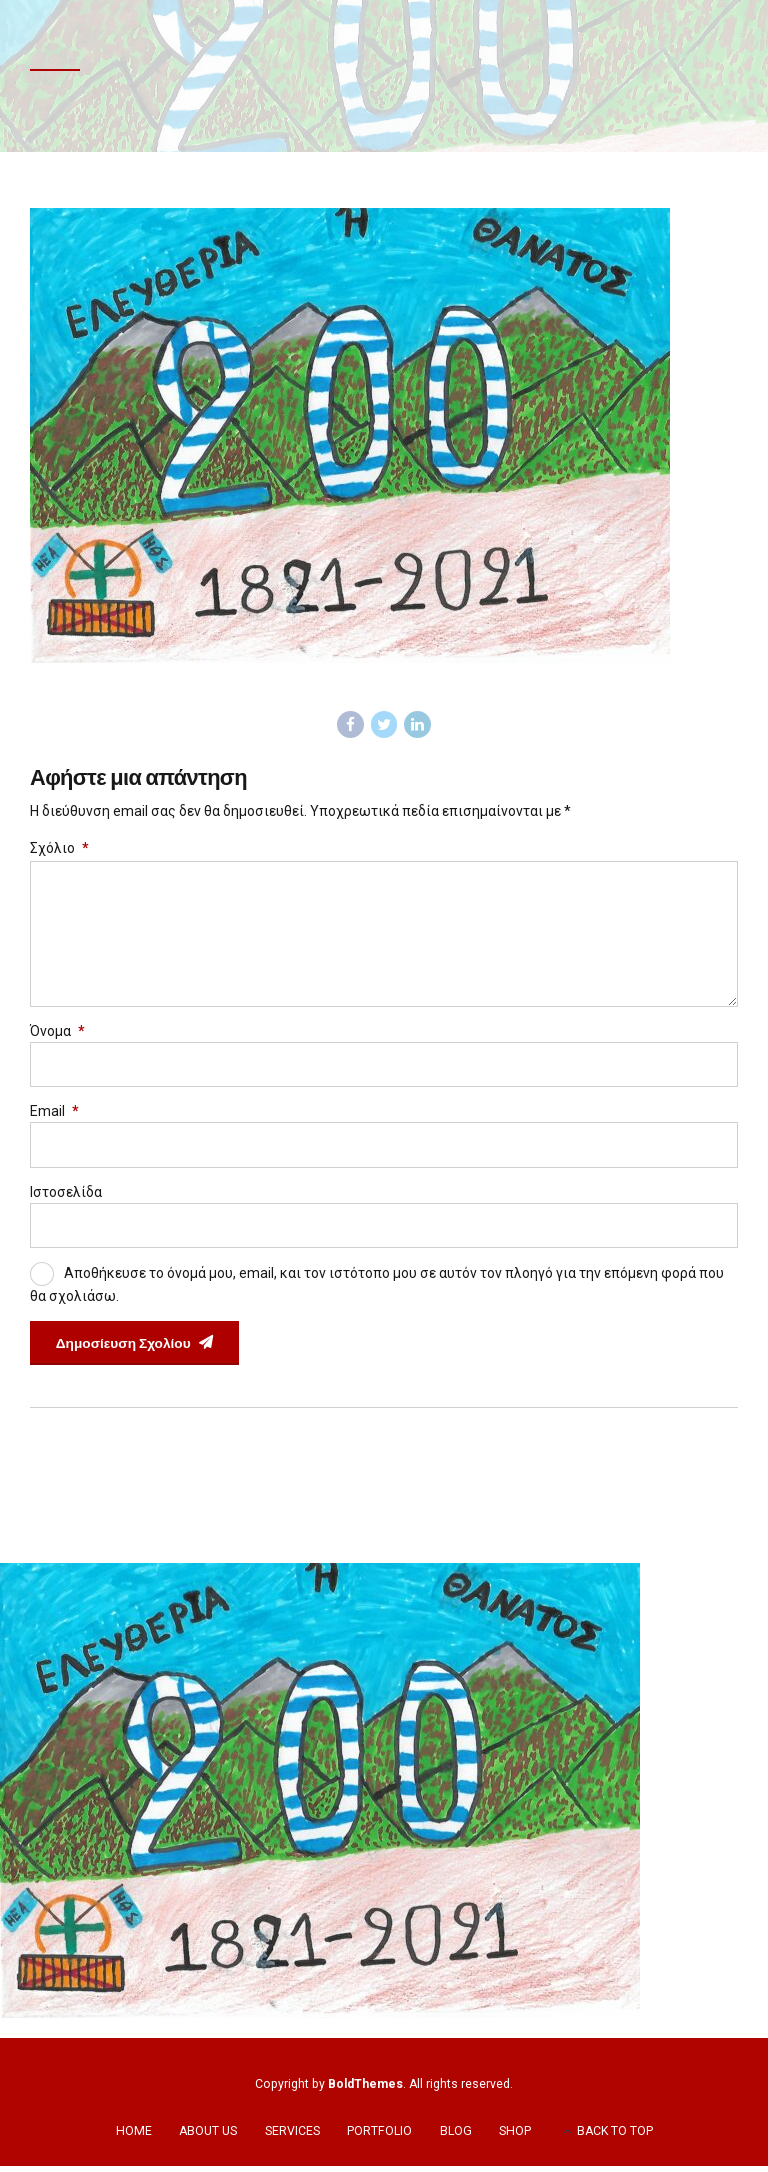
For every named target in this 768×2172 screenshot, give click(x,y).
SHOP (515, 2137)
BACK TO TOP (615, 2137)
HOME (134, 2137)
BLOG (456, 2137)
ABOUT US (208, 2137)
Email (54, 1116)
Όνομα (57, 1035)
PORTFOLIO (379, 2137)
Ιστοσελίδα (66, 1196)
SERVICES (292, 2137)
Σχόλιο (59, 849)
